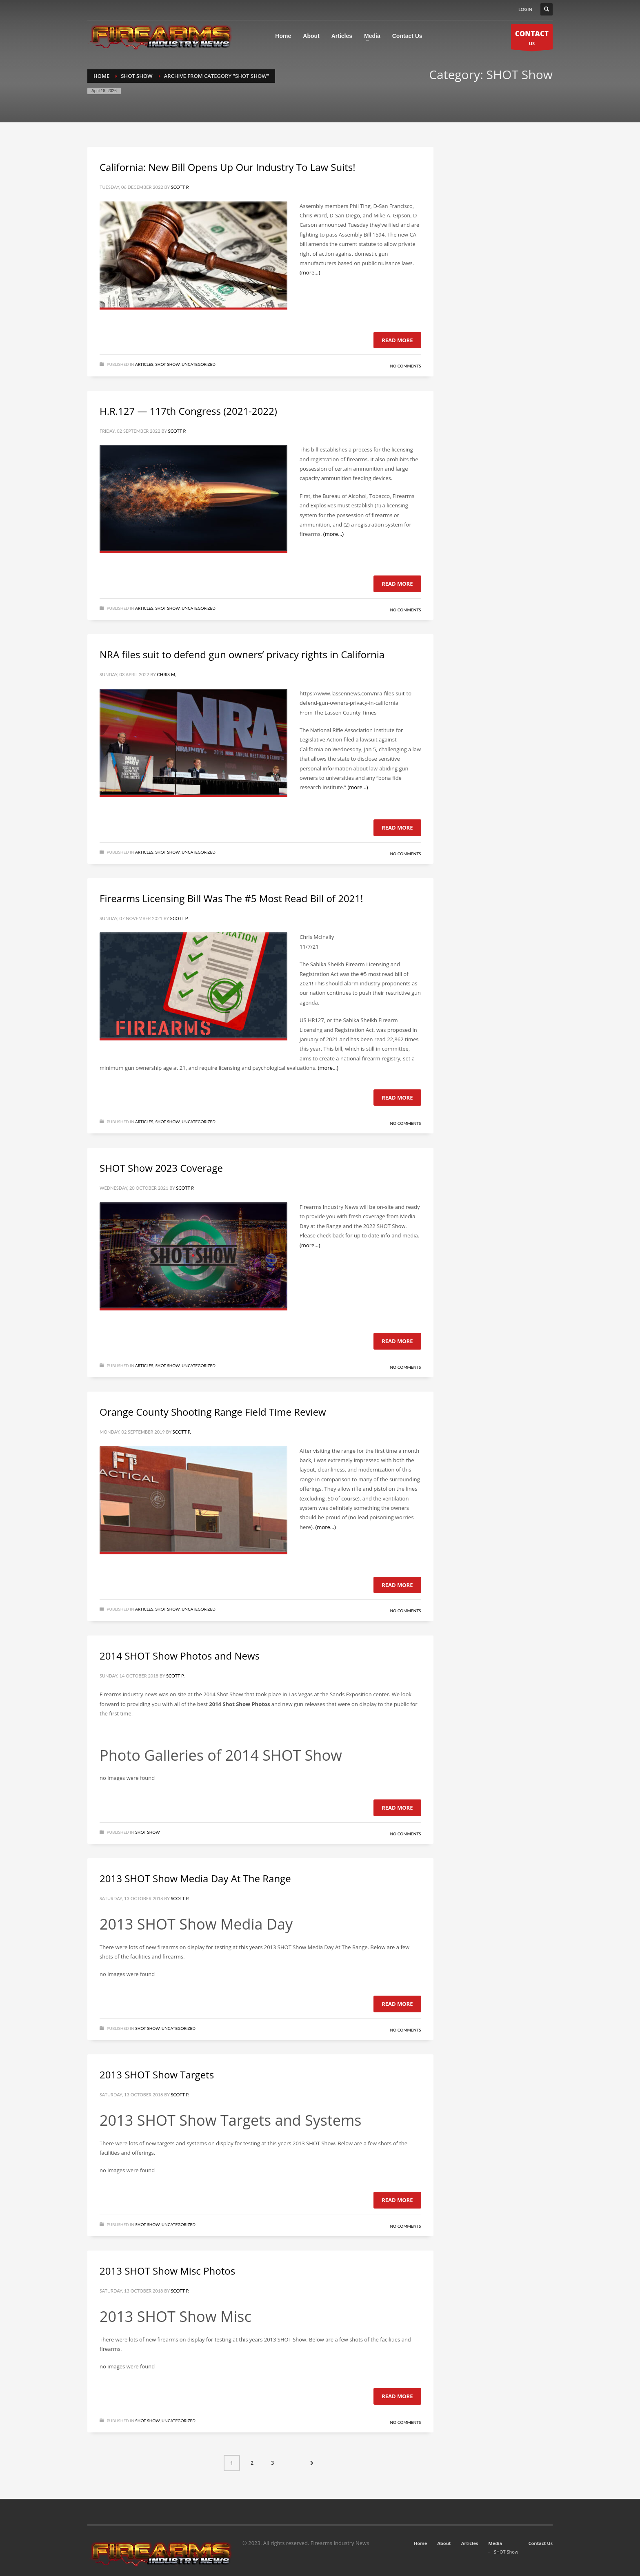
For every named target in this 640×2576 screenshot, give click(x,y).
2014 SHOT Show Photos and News (180, 1655)
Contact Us (540, 2543)
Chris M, (166, 674)
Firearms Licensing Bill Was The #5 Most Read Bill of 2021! (231, 898)
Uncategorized (199, 364)
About (444, 2543)
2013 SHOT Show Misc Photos (167, 2270)
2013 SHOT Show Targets (157, 2074)
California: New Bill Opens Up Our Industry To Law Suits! (228, 167)
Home (420, 2543)
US (532, 39)
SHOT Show (167, 364)
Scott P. (180, 187)
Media (495, 2543)
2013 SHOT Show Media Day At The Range (195, 1878)
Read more (397, 340)
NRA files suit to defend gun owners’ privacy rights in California (242, 654)
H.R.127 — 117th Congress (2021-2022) (188, 411)
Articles (144, 364)
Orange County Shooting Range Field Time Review (213, 1412)
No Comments (405, 365)
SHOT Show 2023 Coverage (161, 1168)
